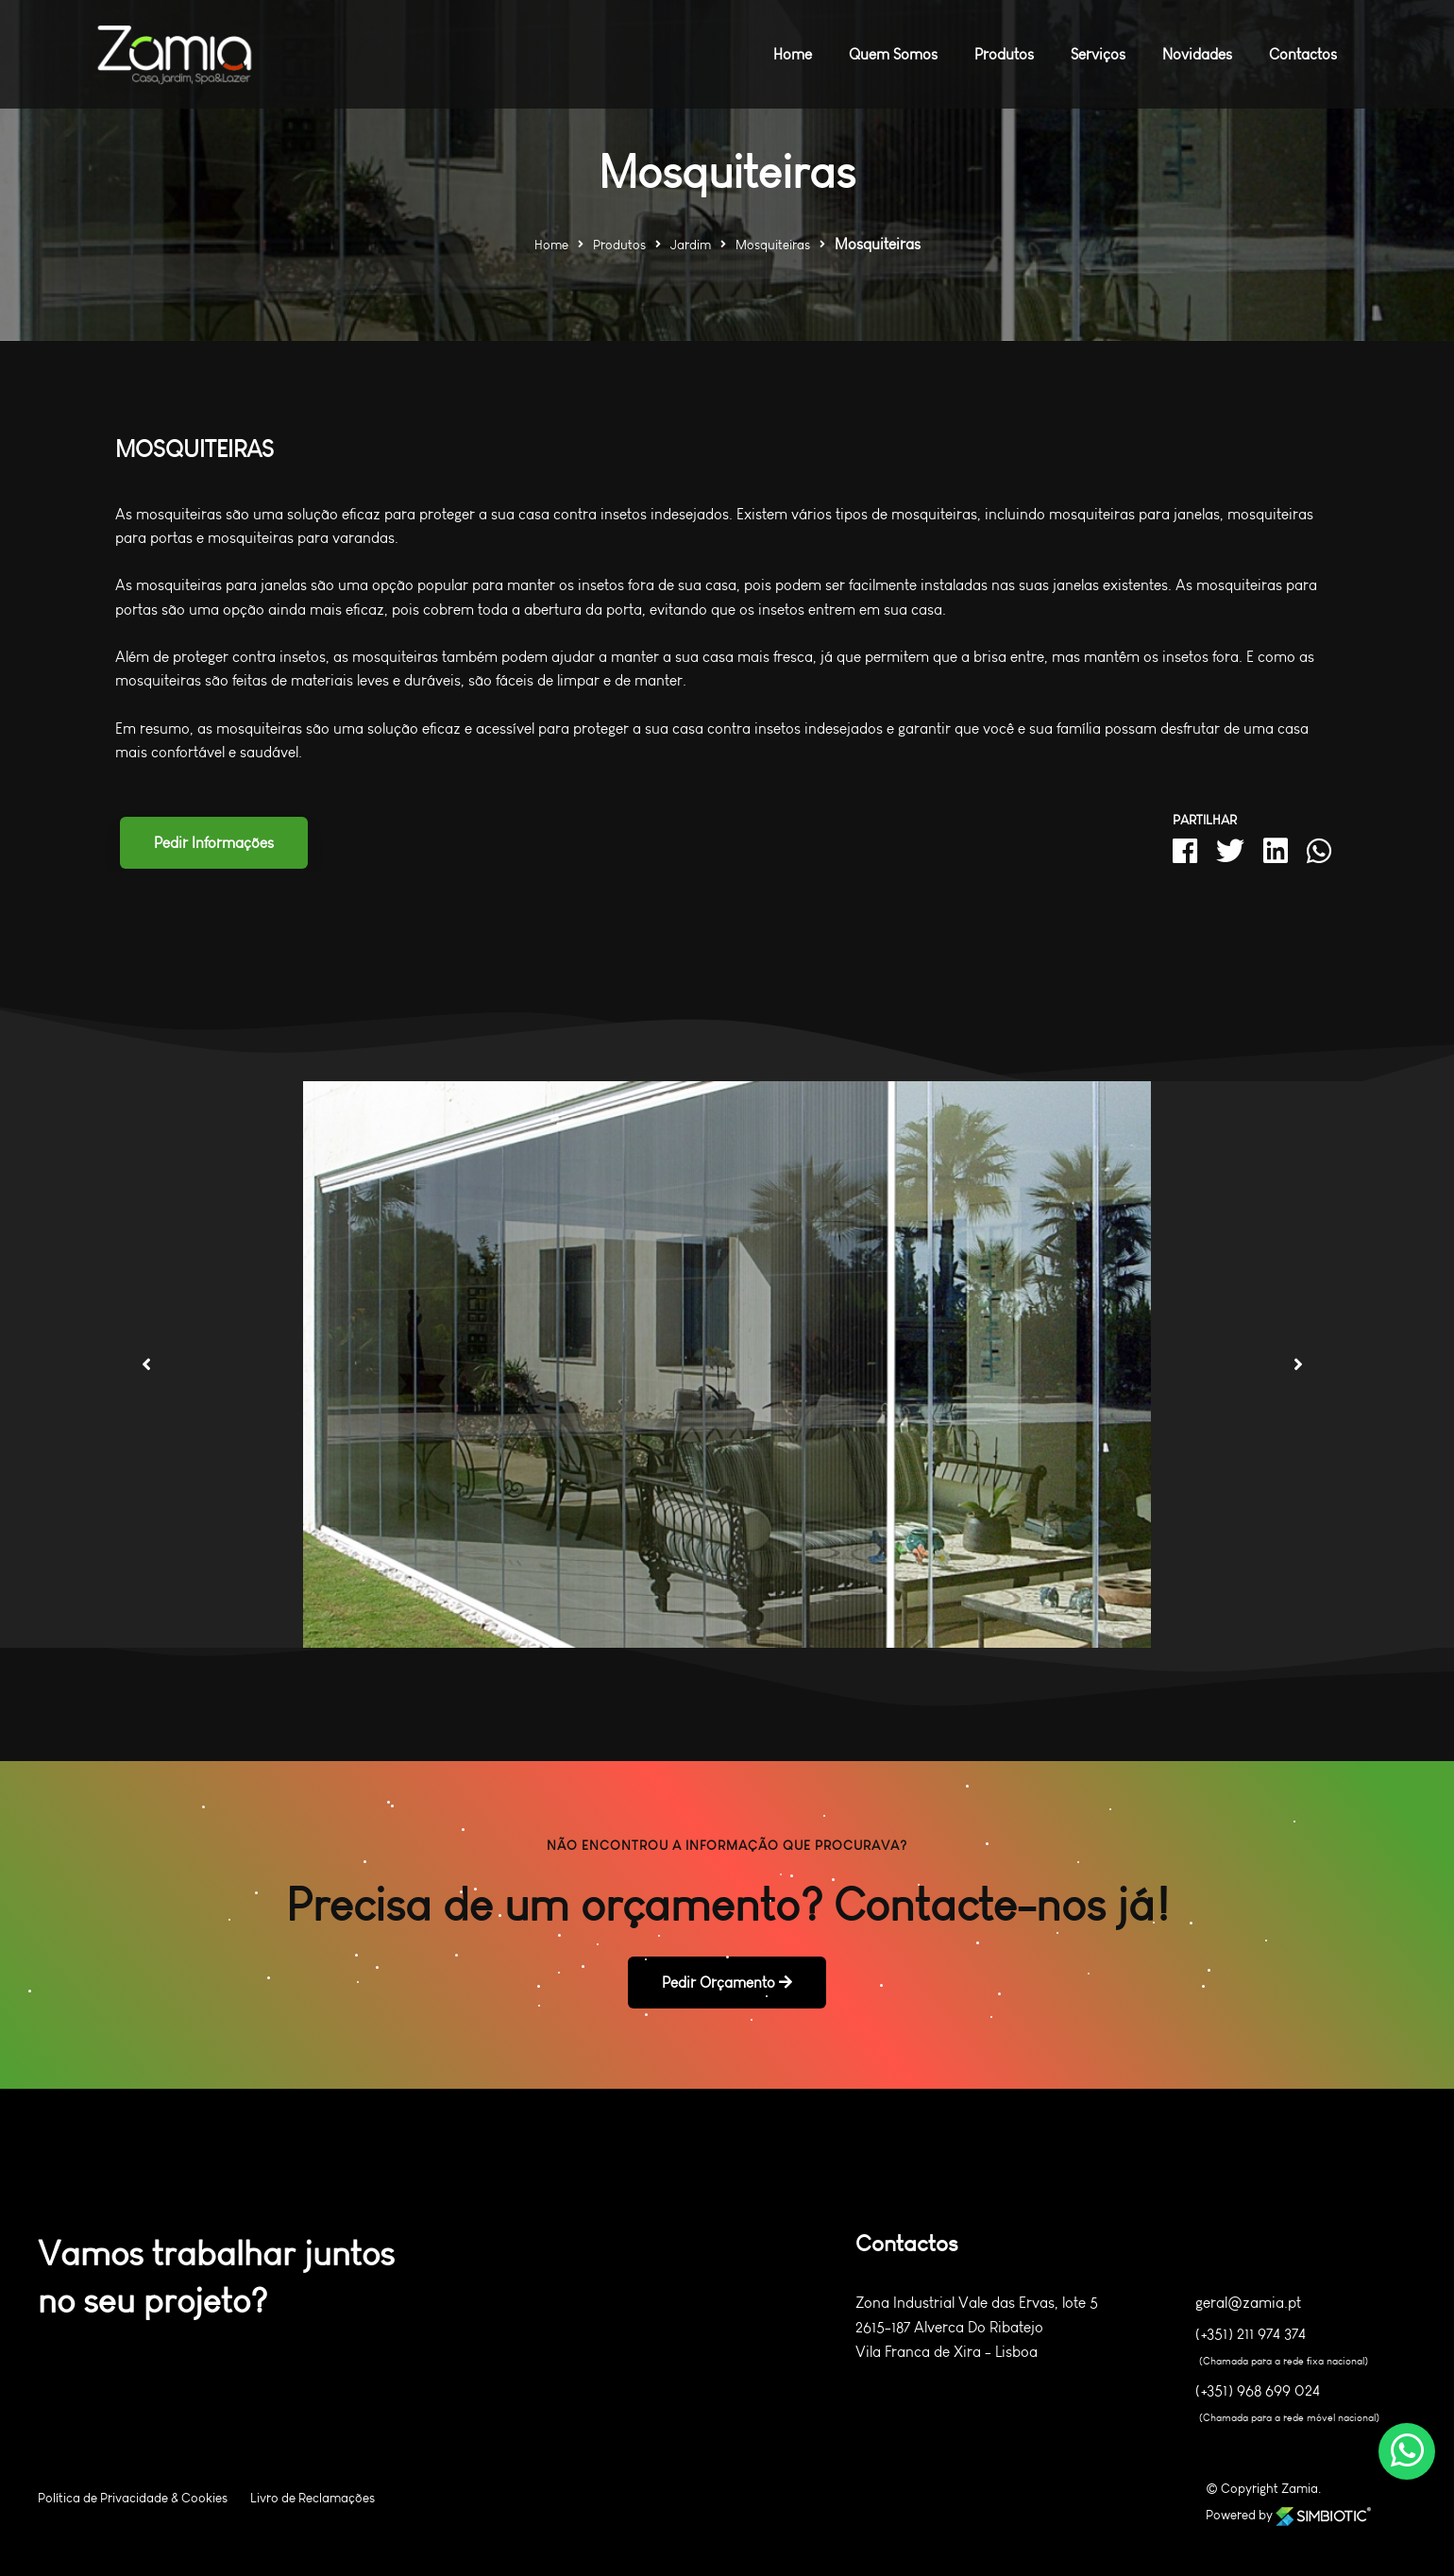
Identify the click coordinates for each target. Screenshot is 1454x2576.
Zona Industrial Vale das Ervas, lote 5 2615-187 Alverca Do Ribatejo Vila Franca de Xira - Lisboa (976, 2327)
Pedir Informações (214, 843)
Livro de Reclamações (312, 2498)
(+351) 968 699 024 (1257, 2391)
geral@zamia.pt (1248, 2303)
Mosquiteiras (772, 245)
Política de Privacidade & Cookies (133, 2498)
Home (551, 245)
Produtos (619, 245)
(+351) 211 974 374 (1250, 2334)
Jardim (690, 245)
